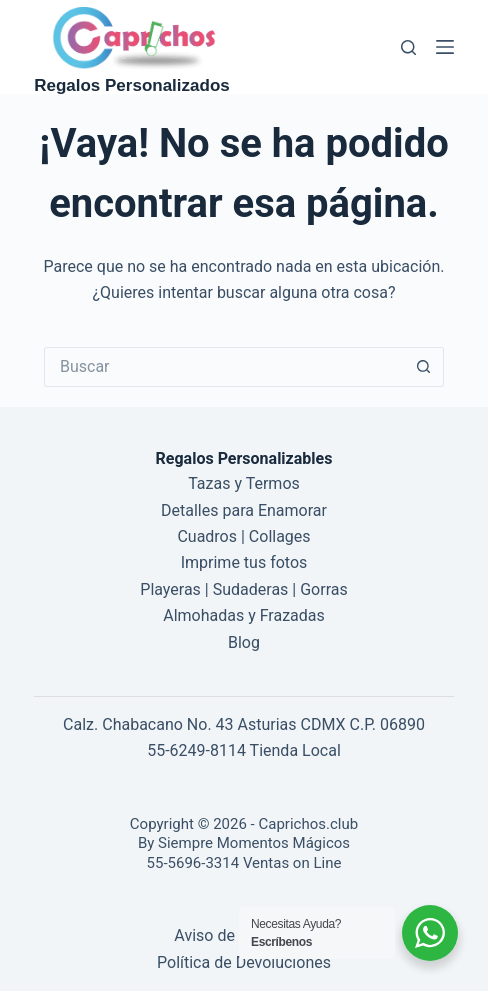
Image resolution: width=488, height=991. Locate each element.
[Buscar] (408, 47)
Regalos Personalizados (132, 85)
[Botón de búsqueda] (424, 367)
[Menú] (445, 47)
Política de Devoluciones (244, 962)
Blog (244, 642)
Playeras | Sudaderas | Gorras (243, 589)
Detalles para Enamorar (244, 510)
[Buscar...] (224, 367)
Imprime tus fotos (244, 562)
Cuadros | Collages (243, 536)
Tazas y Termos (244, 483)
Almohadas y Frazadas (244, 615)
